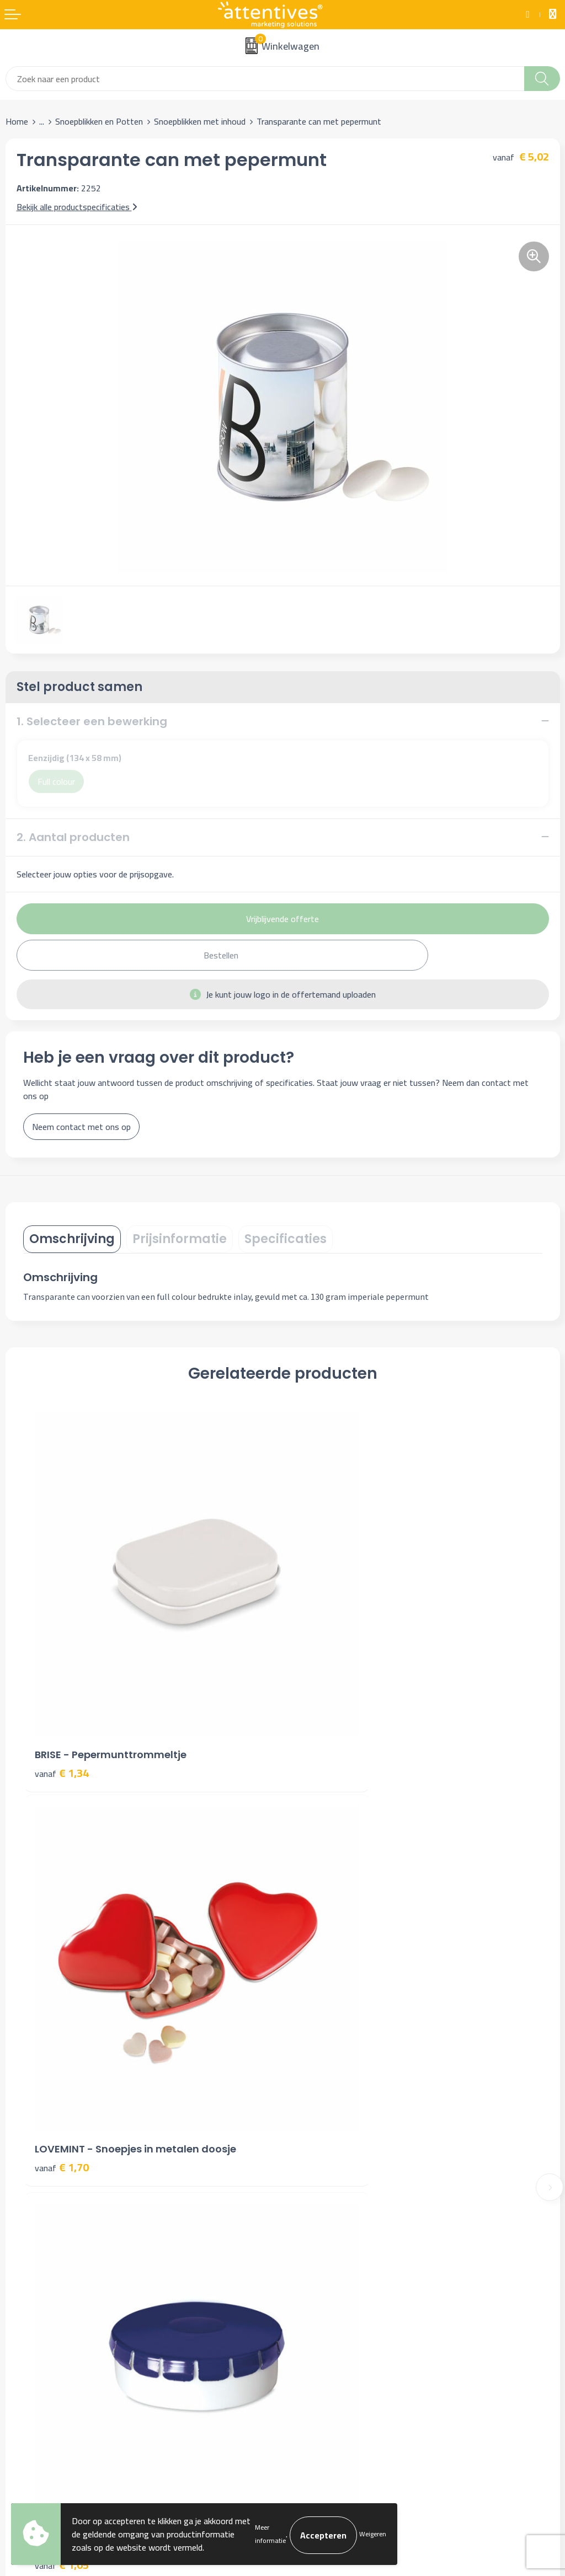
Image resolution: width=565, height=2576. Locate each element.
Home (17, 121)
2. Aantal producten (73, 837)
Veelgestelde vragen (325, 2138)
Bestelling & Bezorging (48, 2297)
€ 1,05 (62, 1995)
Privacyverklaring (319, 2314)
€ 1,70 (321, 1685)
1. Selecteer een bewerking (92, 721)
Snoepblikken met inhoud (200, 121)
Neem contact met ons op (81, 1126)
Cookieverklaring (318, 2297)
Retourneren (29, 2331)
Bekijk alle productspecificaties (77, 206)
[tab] (72, 1239)
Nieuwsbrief (310, 2121)
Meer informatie (270, 2534)
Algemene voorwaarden (332, 2281)
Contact (20, 2281)
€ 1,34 (62, 1685)
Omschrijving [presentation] (72, 1238)
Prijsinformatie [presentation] (179, 1238)
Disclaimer (307, 2331)
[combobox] (265, 78)
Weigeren (372, 2533)
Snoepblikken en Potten (99, 121)
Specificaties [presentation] (285, 1238)
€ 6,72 (321, 1995)
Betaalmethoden (37, 2314)
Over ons (304, 2105)
